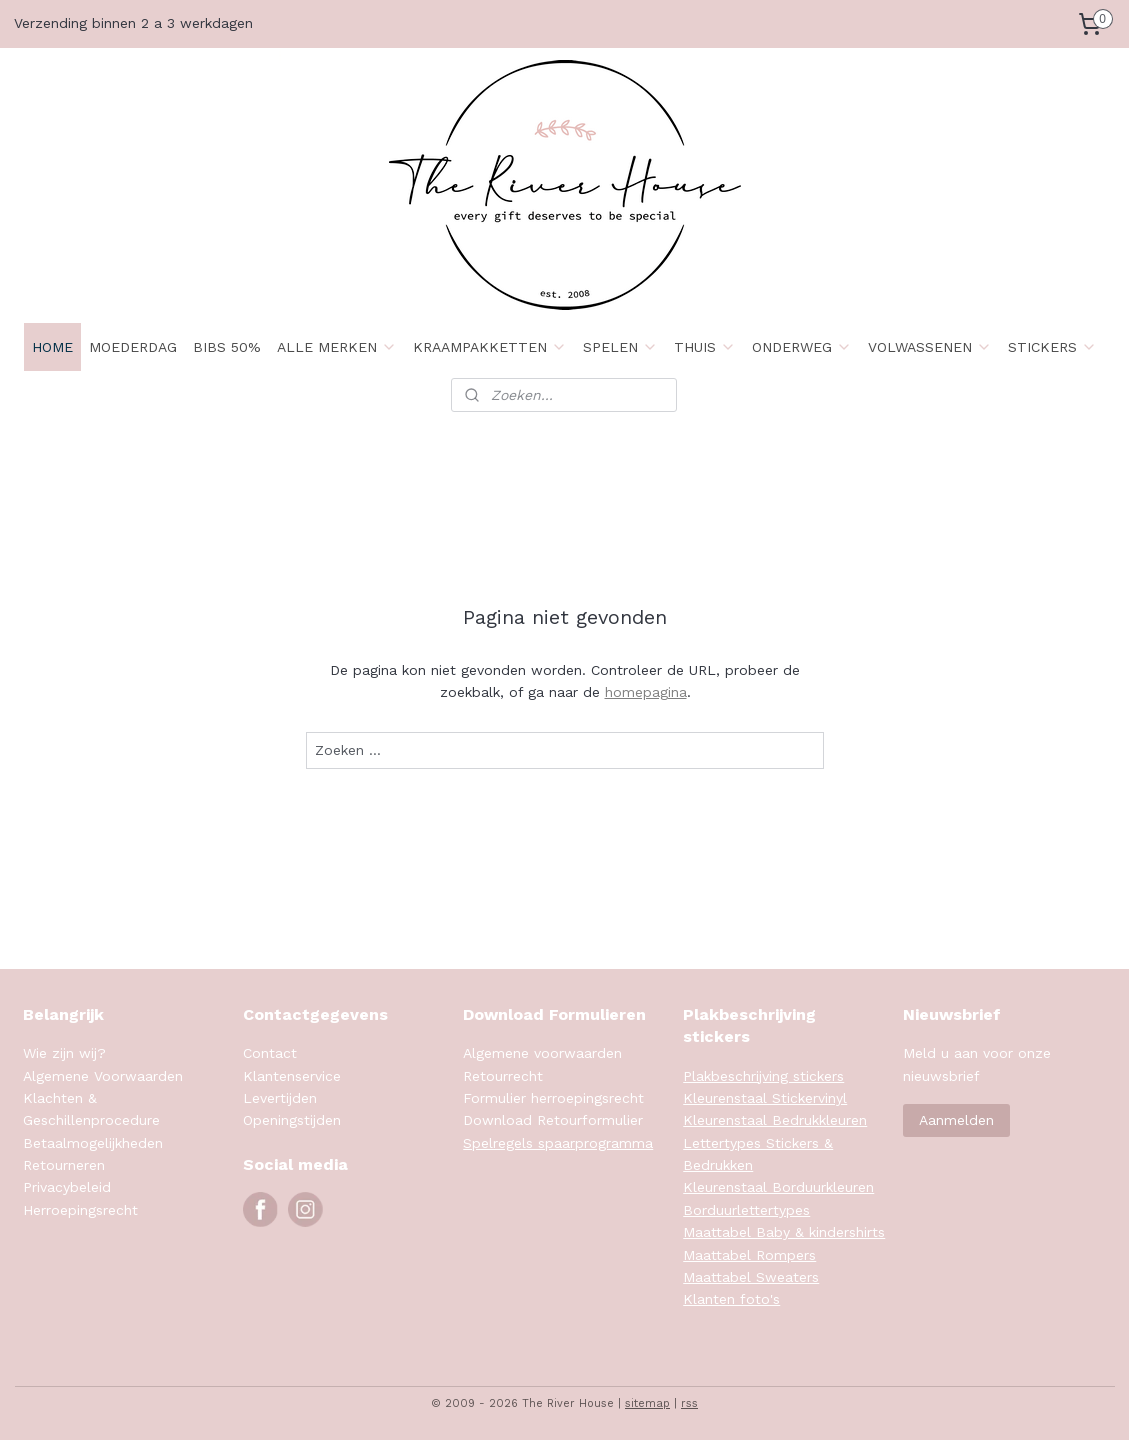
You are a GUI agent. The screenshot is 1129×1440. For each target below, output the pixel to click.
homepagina (645, 692)
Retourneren (64, 1165)
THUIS (705, 347)
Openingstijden (292, 1120)
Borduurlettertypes (746, 1210)
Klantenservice (292, 1076)
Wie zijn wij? (64, 1053)
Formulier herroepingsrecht (553, 1098)
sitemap (647, 1403)
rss (689, 1403)
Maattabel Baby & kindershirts (784, 1232)
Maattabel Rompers (749, 1255)
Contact (270, 1053)
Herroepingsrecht (80, 1210)
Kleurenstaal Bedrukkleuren (775, 1120)
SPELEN (620, 347)
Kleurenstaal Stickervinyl (765, 1098)
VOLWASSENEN (930, 347)
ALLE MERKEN (337, 347)
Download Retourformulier (553, 1120)
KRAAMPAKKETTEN (490, 347)
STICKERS (1052, 347)
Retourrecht (503, 1076)
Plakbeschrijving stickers (763, 1076)
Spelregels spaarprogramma (558, 1143)
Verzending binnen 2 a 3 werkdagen (133, 23)
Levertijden (280, 1098)
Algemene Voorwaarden (103, 1076)
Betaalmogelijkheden (93, 1143)
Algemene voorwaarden (542, 1053)
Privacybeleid (67, 1187)
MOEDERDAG (133, 347)
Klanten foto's (731, 1299)
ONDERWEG (802, 347)
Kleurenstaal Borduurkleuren (778, 1187)
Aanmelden (956, 1120)
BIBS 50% (227, 347)
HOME (52, 347)
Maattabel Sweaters (751, 1277)
